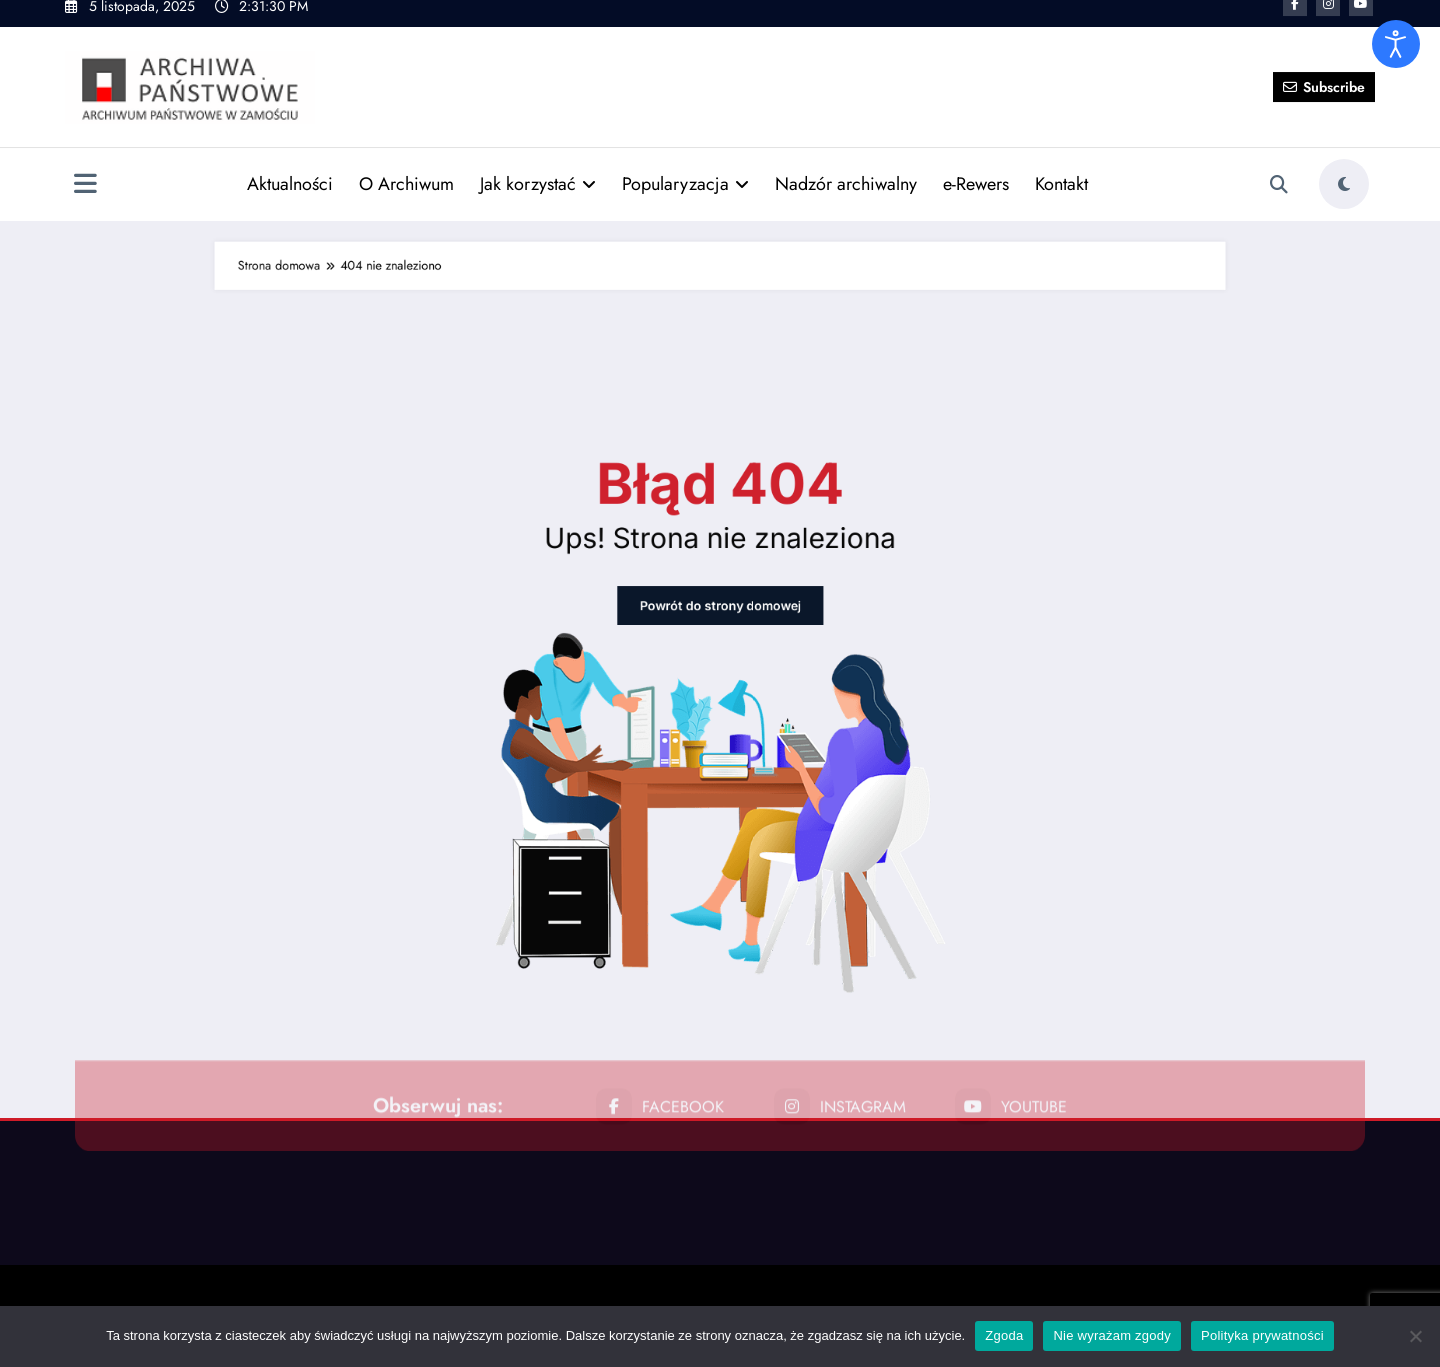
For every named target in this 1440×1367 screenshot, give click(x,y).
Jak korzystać (538, 151)
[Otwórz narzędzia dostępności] (1396, 44)
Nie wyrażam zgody (1112, 1335)
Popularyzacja (685, 151)
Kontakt (1061, 151)
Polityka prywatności (1262, 1335)
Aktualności (290, 151)
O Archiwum (406, 151)
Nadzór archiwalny (846, 151)
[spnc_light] (1344, 151)
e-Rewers (976, 151)
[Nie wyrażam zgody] (1415, 1336)
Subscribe (1324, 53)
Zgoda (1004, 1335)
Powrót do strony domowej (719, 649)
